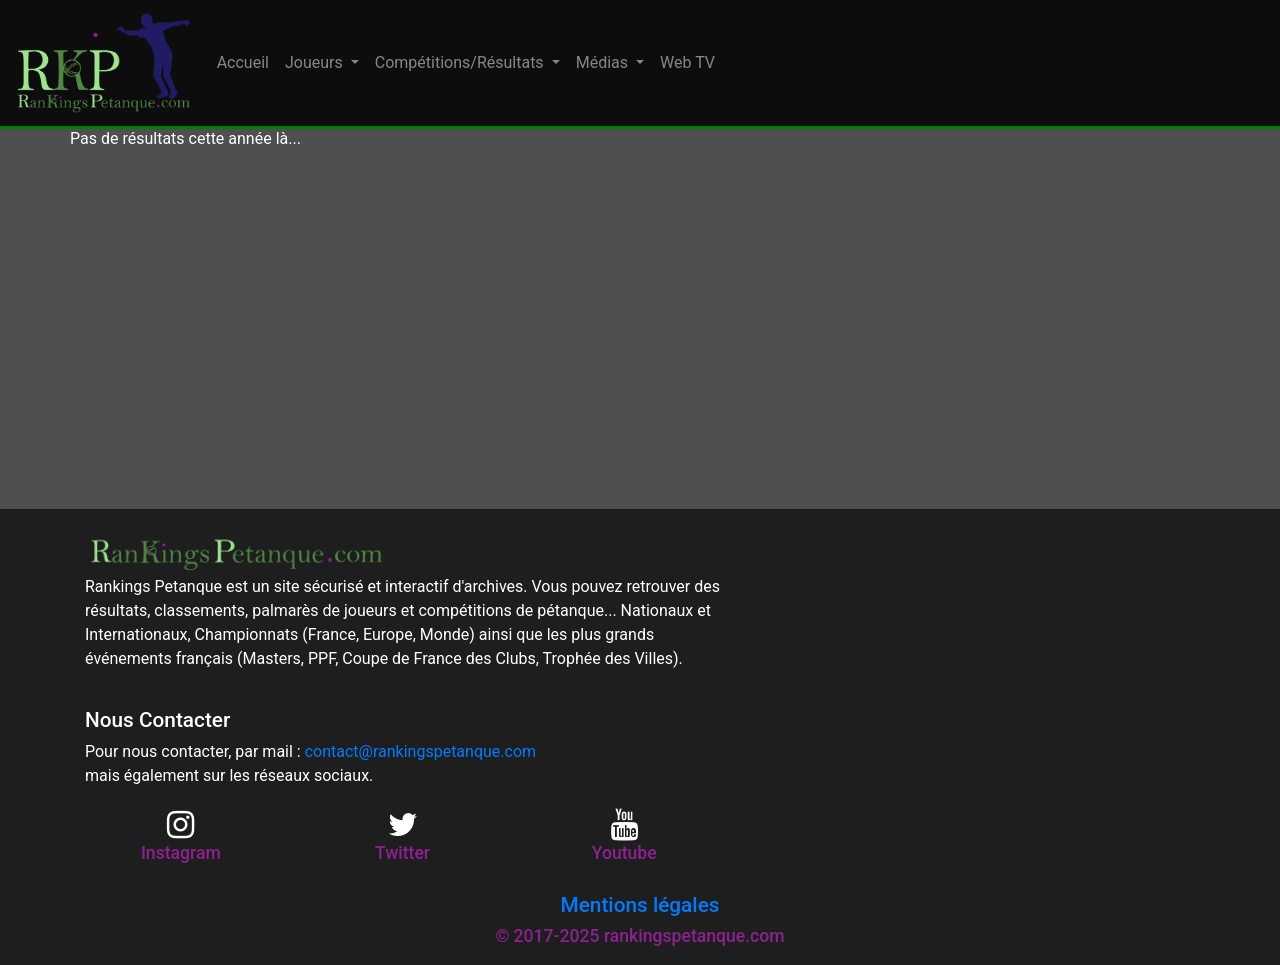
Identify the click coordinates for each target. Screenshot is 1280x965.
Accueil (243, 62)
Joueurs (316, 62)
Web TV (687, 62)
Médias (604, 62)
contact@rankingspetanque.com (420, 751)
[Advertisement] (640, 330)
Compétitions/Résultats (461, 62)
